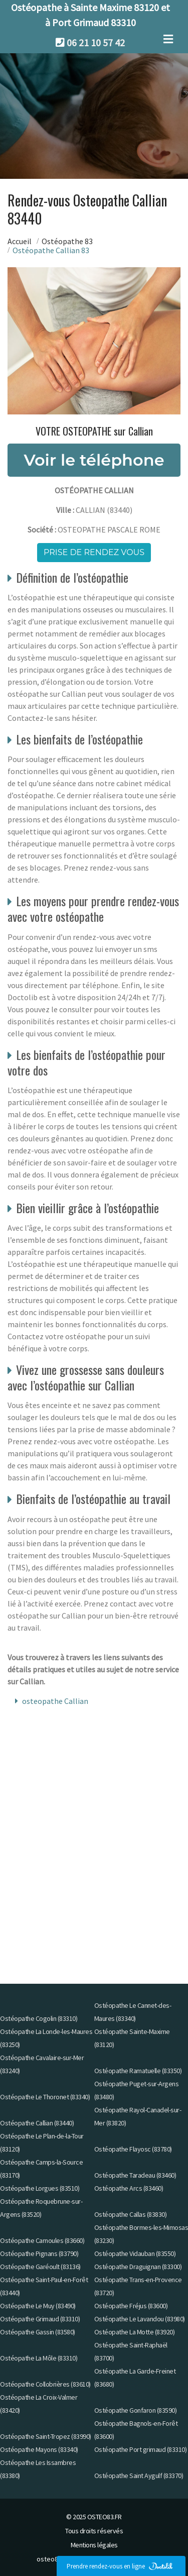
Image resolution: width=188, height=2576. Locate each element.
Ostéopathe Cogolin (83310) (38, 2018)
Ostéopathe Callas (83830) (130, 2214)
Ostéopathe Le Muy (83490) (38, 2305)
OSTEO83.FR (104, 2516)
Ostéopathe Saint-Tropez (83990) (45, 2436)
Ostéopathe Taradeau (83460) (135, 2175)
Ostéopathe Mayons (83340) (39, 2449)
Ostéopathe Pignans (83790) (39, 2253)
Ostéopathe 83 (67, 241)
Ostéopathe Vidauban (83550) (135, 2253)
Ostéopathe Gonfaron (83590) (135, 2410)
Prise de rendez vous (94, 552)
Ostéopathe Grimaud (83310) (40, 2318)
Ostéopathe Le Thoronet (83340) (45, 2096)
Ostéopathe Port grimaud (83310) (140, 2449)
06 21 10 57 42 (96, 42)
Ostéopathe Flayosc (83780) (133, 2149)
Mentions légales (94, 2544)
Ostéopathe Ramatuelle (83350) (138, 2070)
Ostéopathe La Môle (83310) (38, 2358)
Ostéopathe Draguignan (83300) (138, 2266)
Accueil (20, 241)
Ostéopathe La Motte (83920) (134, 2331)
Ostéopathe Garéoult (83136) (40, 2266)
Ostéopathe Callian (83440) (37, 2122)
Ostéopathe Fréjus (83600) (131, 2305)
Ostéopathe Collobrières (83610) (45, 2384)
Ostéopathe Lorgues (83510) (39, 2188)
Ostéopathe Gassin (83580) (37, 2331)
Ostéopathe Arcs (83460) (128, 2188)
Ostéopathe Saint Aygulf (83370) (138, 2475)
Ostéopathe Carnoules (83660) (42, 2240)
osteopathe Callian (55, 1701)
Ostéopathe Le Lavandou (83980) (139, 2318)
